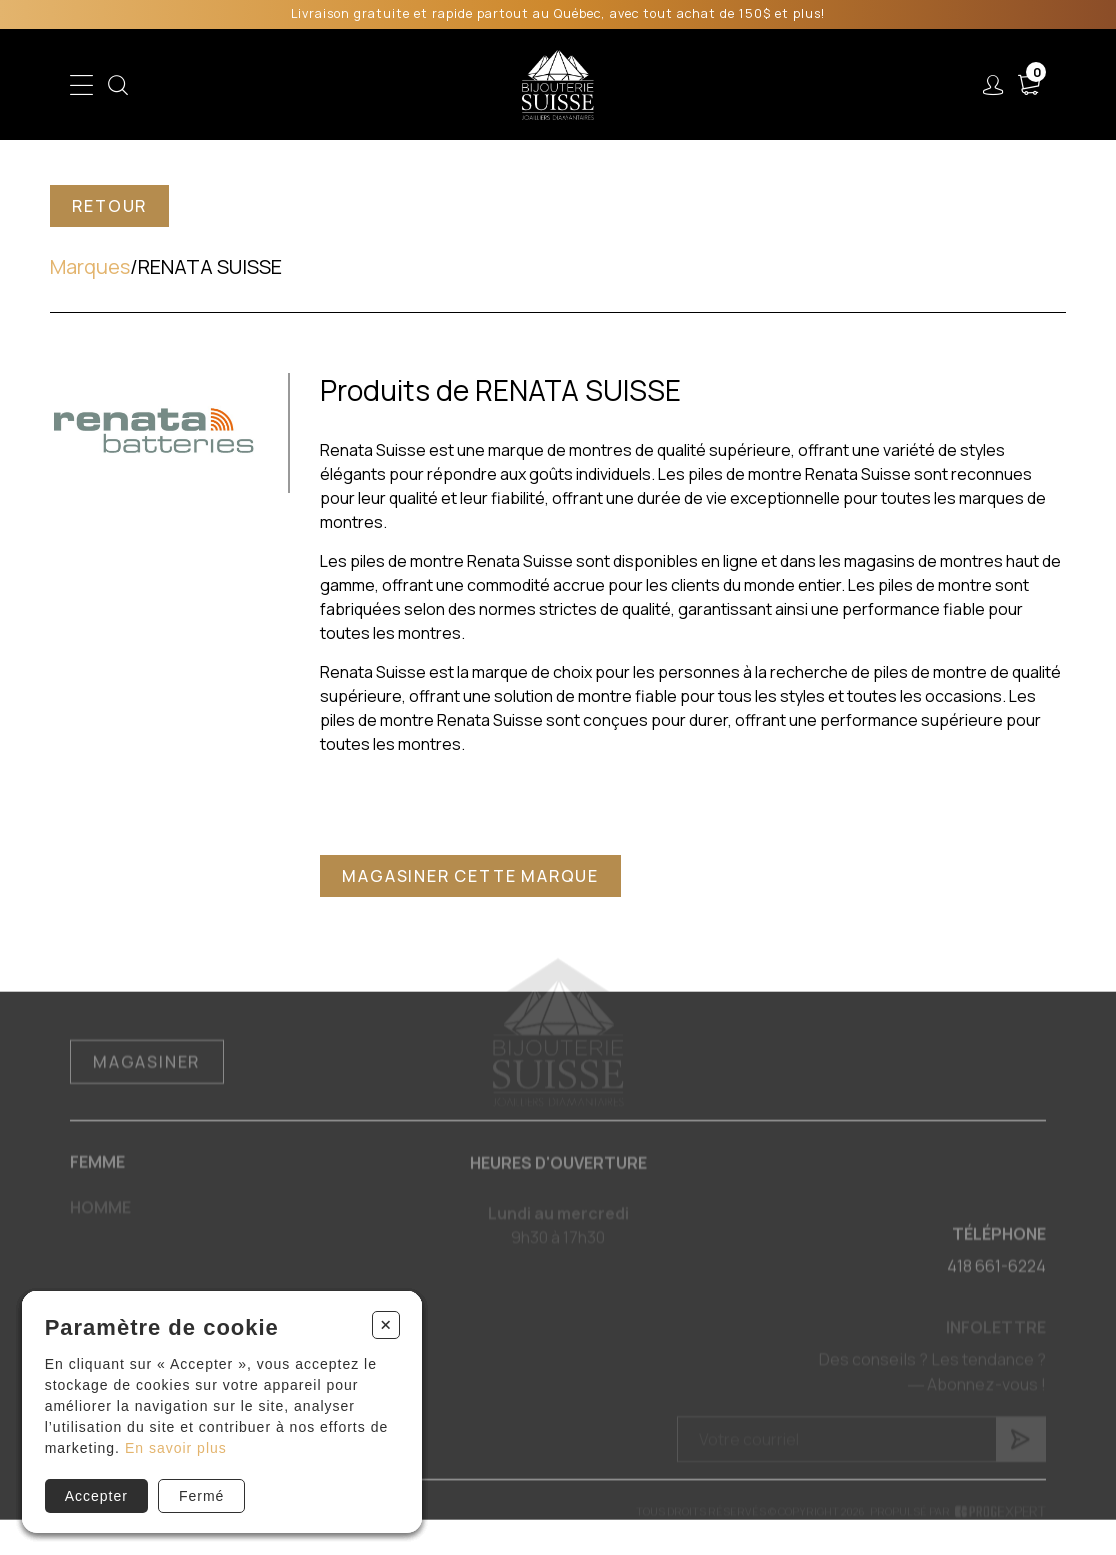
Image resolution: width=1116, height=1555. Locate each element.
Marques (90, 266)
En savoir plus (176, 1448)
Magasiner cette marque (470, 876)
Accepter (96, 1496)
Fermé (201, 1496)
